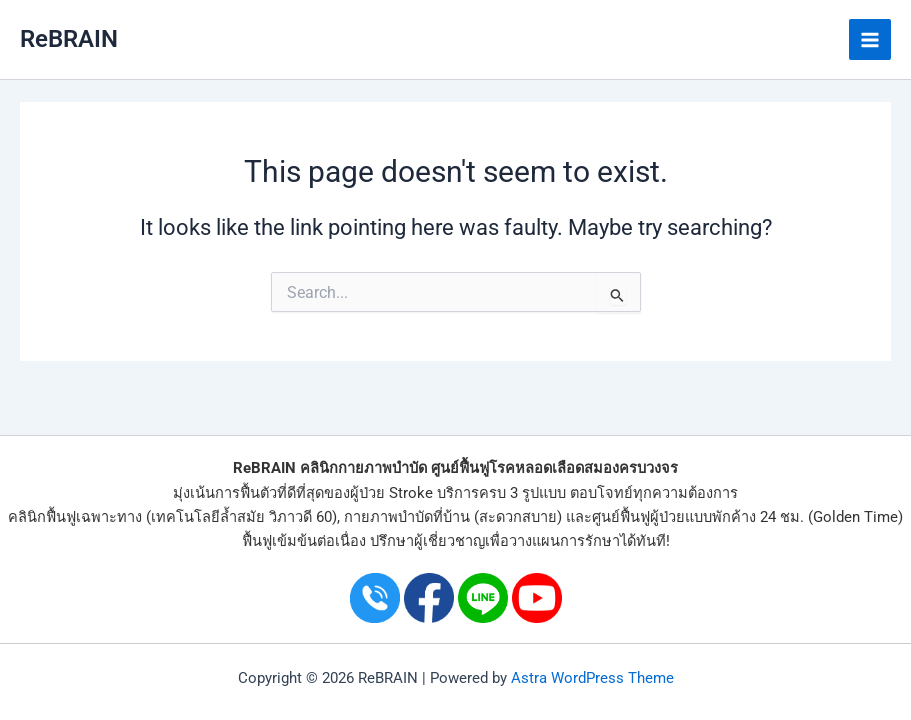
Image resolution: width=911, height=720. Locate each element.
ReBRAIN (69, 39)
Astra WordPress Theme (592, 678)
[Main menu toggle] (870, 40)
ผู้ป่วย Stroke (391, 493)
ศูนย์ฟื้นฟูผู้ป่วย (638, 517)
